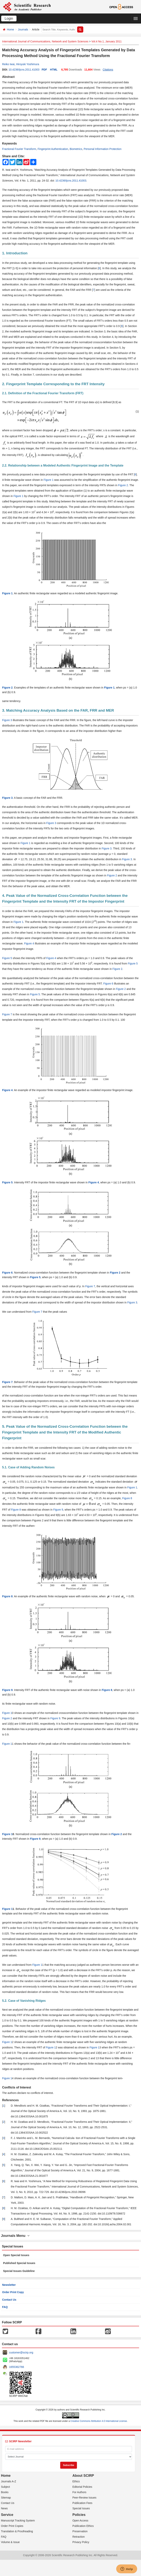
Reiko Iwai (8, 64)
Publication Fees (83, 2503)
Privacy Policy (81, 2542)
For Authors (79, 2492)
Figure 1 (48, 479)
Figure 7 (7, 1014)
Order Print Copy (13, 2292)
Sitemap (6, 2497)
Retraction (79, 2536)
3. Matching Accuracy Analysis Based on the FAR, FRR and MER (58, 710)
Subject (5, 2486)
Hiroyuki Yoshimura (27, 64)
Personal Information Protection (102, 148)
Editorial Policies (82, 2486)
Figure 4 (29, 943)
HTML (54, 69)
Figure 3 (7, 720)
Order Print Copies (12, 2525)
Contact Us (9, 2299)
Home (10, 29)
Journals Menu (15, 2236)
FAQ (5, 2307)
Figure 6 (108, 983)
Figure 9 (58, 1509)
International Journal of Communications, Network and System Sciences (45, 41)
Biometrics (76, 148)
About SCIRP (83, 2476)
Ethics (76, 2481)
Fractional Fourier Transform (19, 148)
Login (9, 18)
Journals (23, 29)
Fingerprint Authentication (53, 148)
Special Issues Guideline (19, 2270)
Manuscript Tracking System (18, 2520)
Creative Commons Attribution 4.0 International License (98, 2421)
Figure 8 (127, 1498)
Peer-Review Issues (85, 2497)
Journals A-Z (8, 2481)
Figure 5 (7, 958)
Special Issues (81, 2508)
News (4, 2508)
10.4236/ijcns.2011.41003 (23, 69)
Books (4, 2492)
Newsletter (9, 2284)
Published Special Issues (19, 2263)
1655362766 (16, 2366)
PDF (44, 69)
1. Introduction (15, 253)
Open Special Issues (16, 2255)
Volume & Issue (10, 2542)
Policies (79, 2515)
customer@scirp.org (21, 2352)
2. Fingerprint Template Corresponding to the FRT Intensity (53, 384)
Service (7, 2515)
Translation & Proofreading (17, 2531)
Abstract (8, 76)
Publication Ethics (83, 2525)
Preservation (80, 2531)
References (10, 2100)
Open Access (80, 2520)
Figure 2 (123, 485)
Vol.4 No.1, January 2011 (106, 41)
